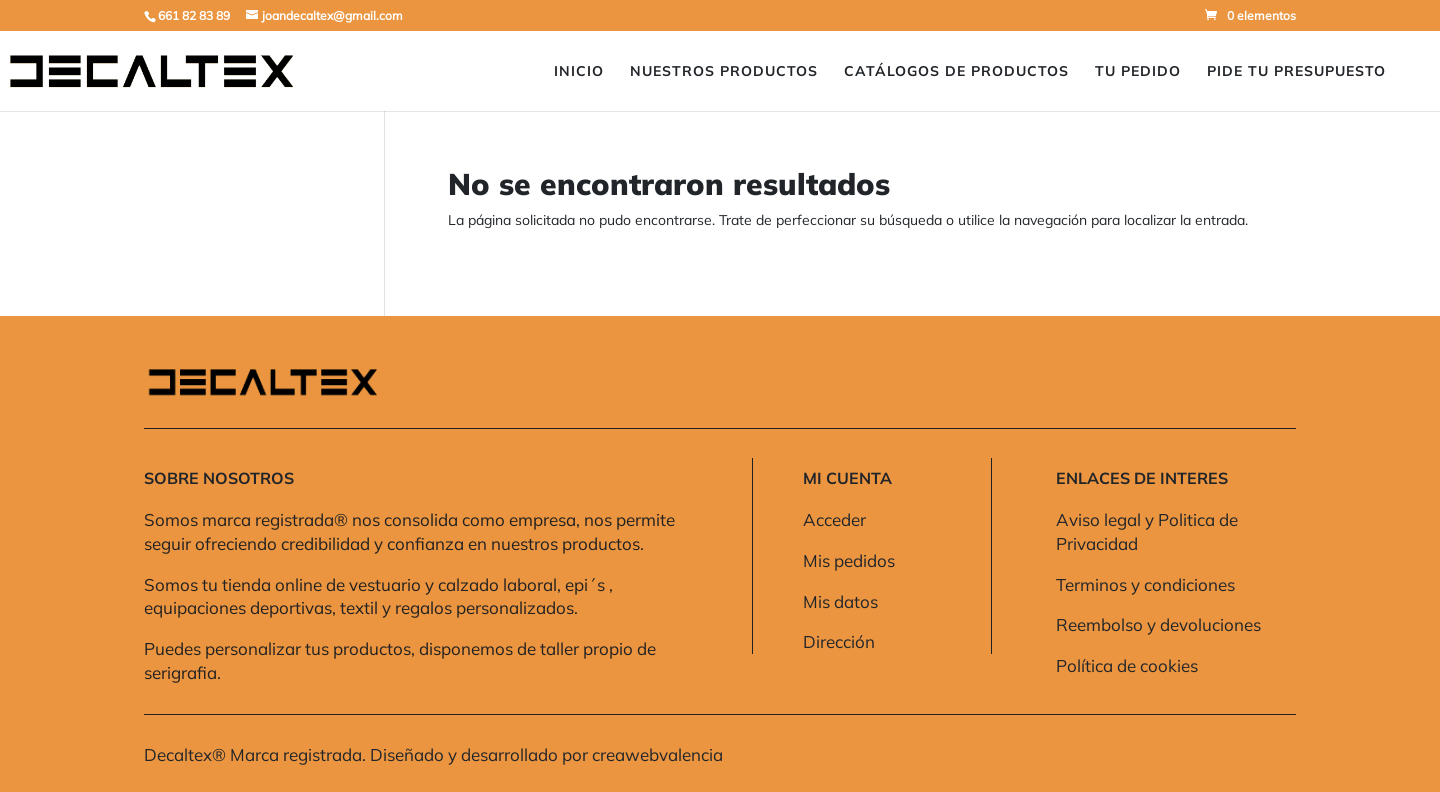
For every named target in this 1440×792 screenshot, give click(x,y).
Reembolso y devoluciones (1158, 624)
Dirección (839, 641)
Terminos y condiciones (1145, 584)
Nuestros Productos (724, 72)
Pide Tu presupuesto (1296, 72)
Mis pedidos (849, 560)
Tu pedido (1138, 72)
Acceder (834, 519)
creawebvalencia (657, 754)
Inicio (579, 72)
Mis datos (840, 601)
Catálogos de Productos (956, 72)
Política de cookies (1127, 665)
